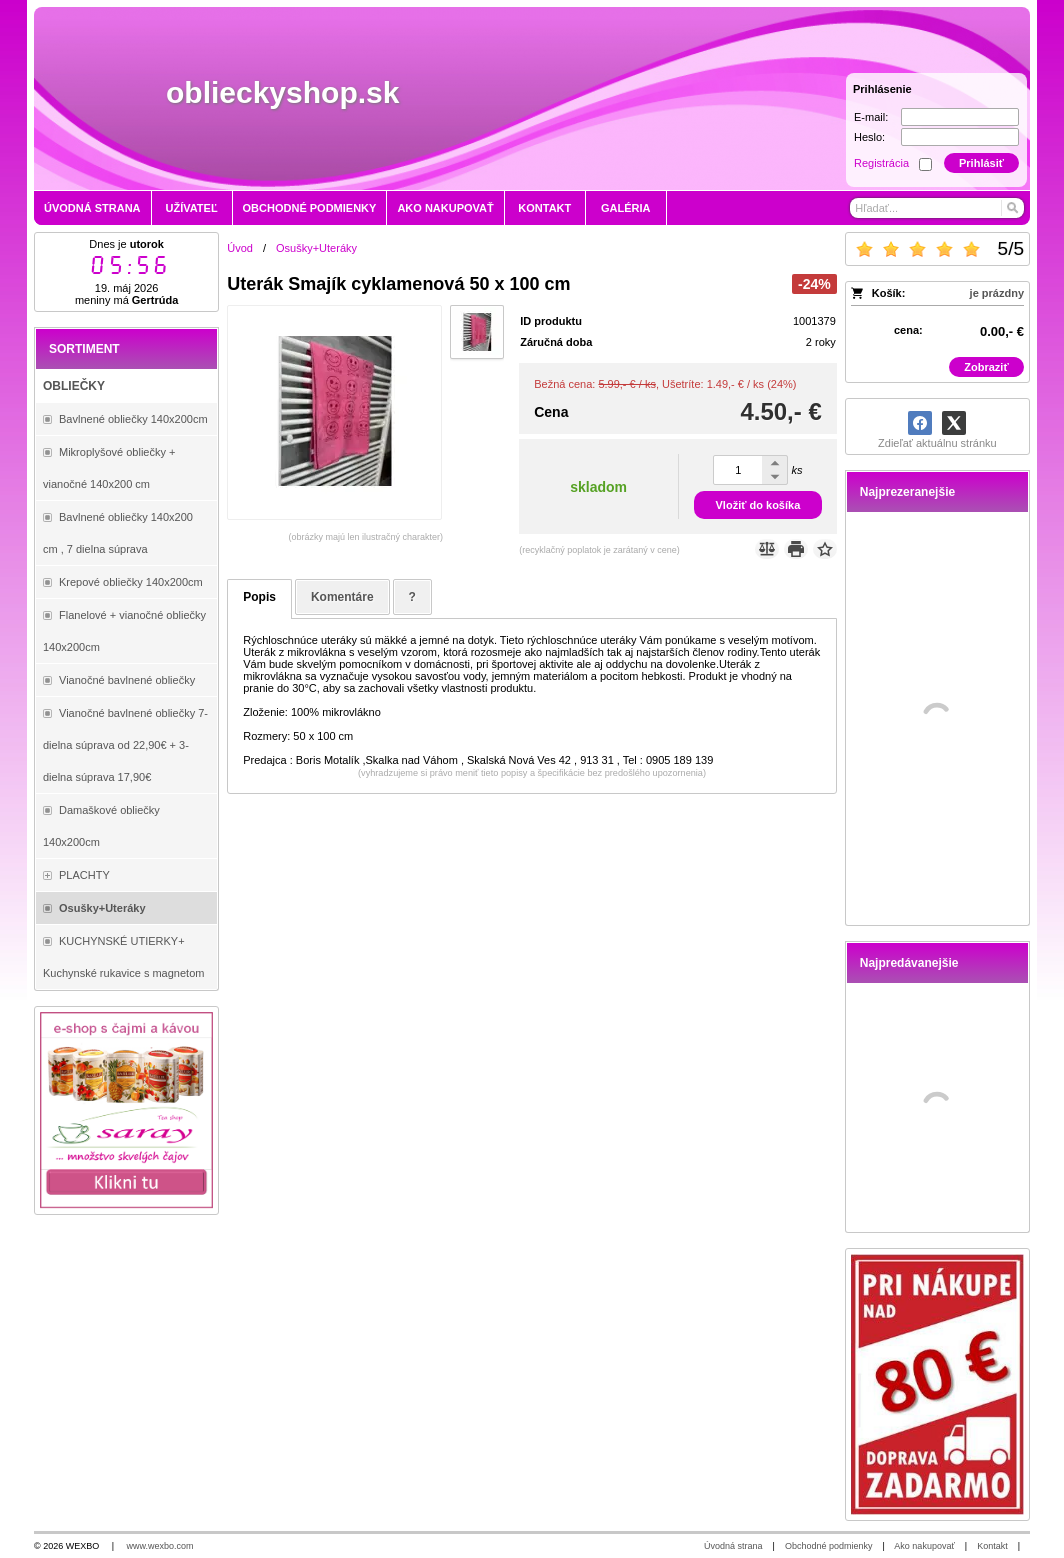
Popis (259, 597)
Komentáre (342, 597)
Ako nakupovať (924, 1546)
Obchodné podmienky (829, 1546)
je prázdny (997, 293)
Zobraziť (986, 367)
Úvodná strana (733, 1546)
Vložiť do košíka (758, 505)
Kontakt (992, 1546)
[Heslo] (960, 137)
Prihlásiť (981, 163)
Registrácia (881, 163)
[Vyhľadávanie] (937, 208)
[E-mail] (960, 117)
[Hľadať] (1011, 208)
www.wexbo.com (160, 1546)
